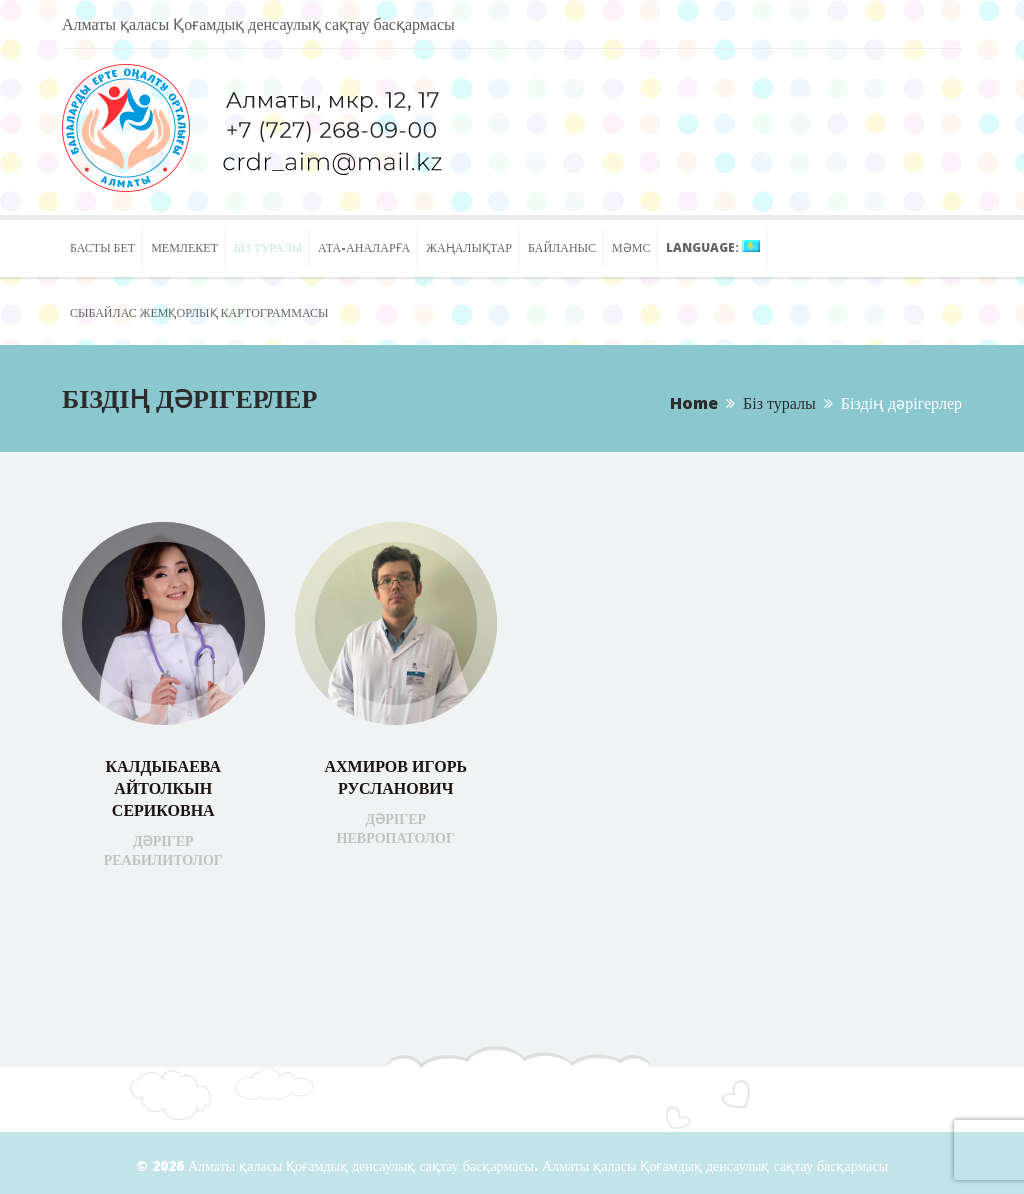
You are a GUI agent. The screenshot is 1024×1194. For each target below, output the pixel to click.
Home (694, 403)
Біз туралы (779, 403)
